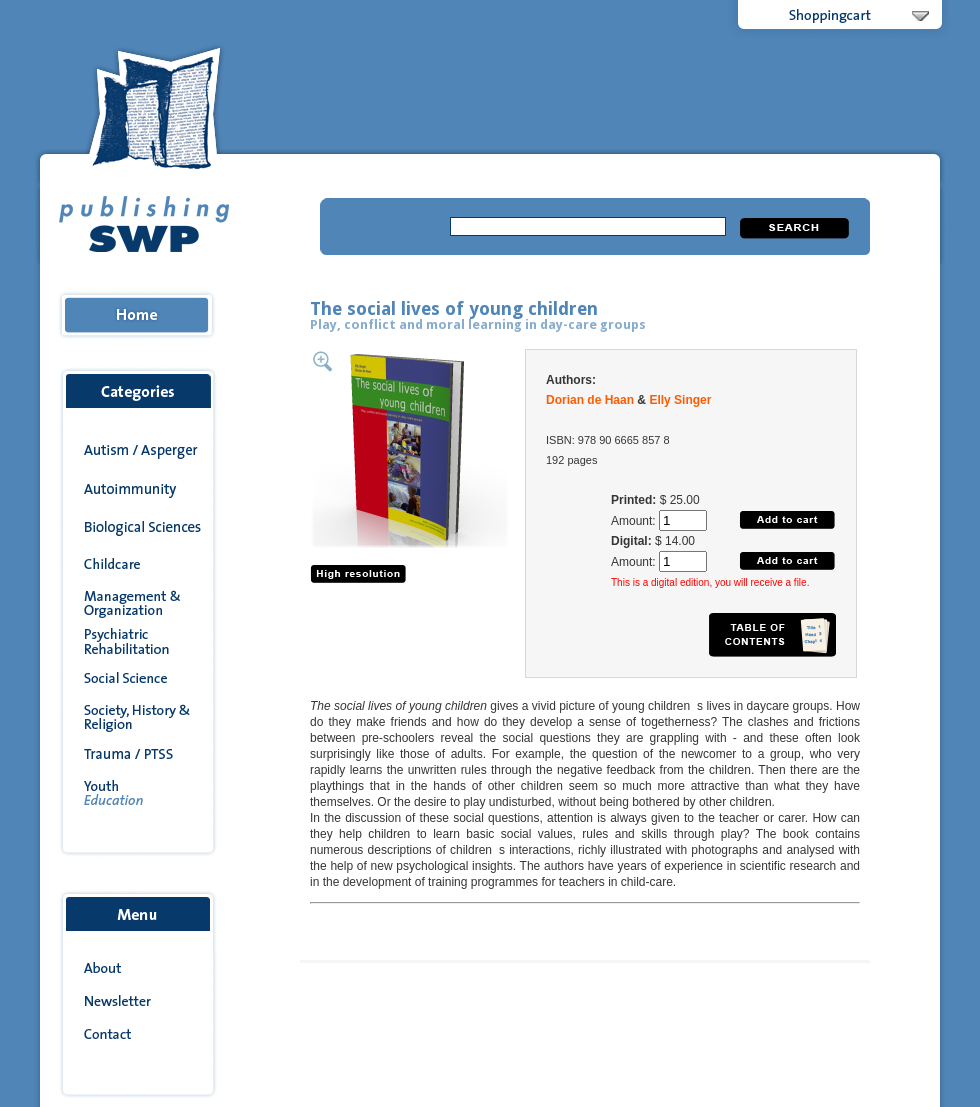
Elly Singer (680, 400)
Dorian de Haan (590, 400)
